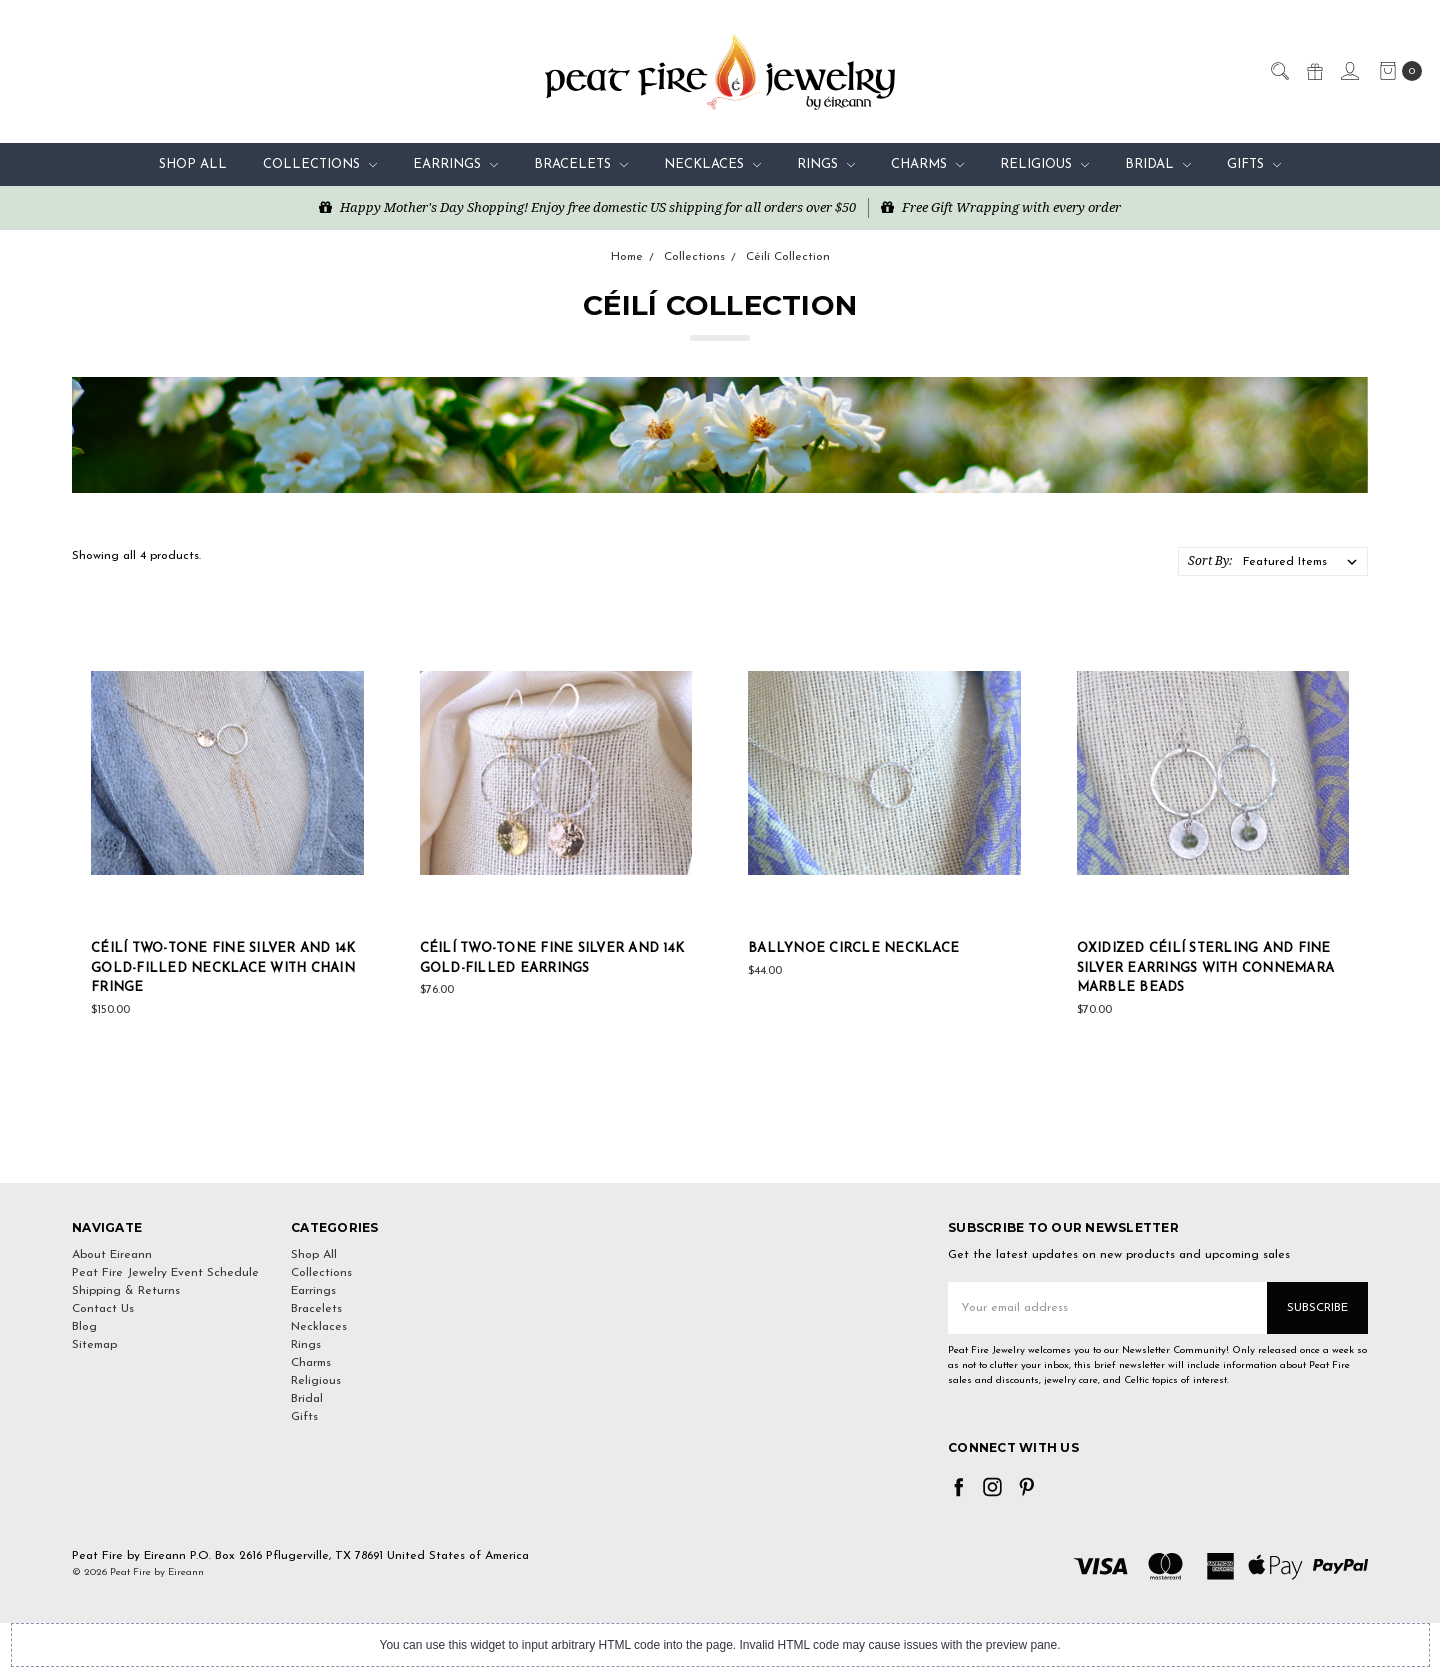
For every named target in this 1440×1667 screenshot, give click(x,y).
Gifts (1254, 164)
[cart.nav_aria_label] (1396, 71)
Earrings (455, 164)
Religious (1044, 164)
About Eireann (112, 1255)
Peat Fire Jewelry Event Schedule (165, 1273)
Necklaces (712, 164)
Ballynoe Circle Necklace (853, 948)
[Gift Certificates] (1314, 70)
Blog (84, 1327)
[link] (720, 1146)
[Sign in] (1349, 70)
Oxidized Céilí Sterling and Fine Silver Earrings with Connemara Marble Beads (1206, 968)
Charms (927, 164)
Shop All (193, 164)
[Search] (1279, 70)
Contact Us (103, 1309)
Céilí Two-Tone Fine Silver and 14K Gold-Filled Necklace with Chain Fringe (223, 968)
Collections (320, 164)
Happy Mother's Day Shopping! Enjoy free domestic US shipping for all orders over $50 (587, 207)
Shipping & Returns (126, 1291)
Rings (826, 164)
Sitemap (94, 1345)
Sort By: (1210, 560)
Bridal (1158, 164)
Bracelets (581, 164)
